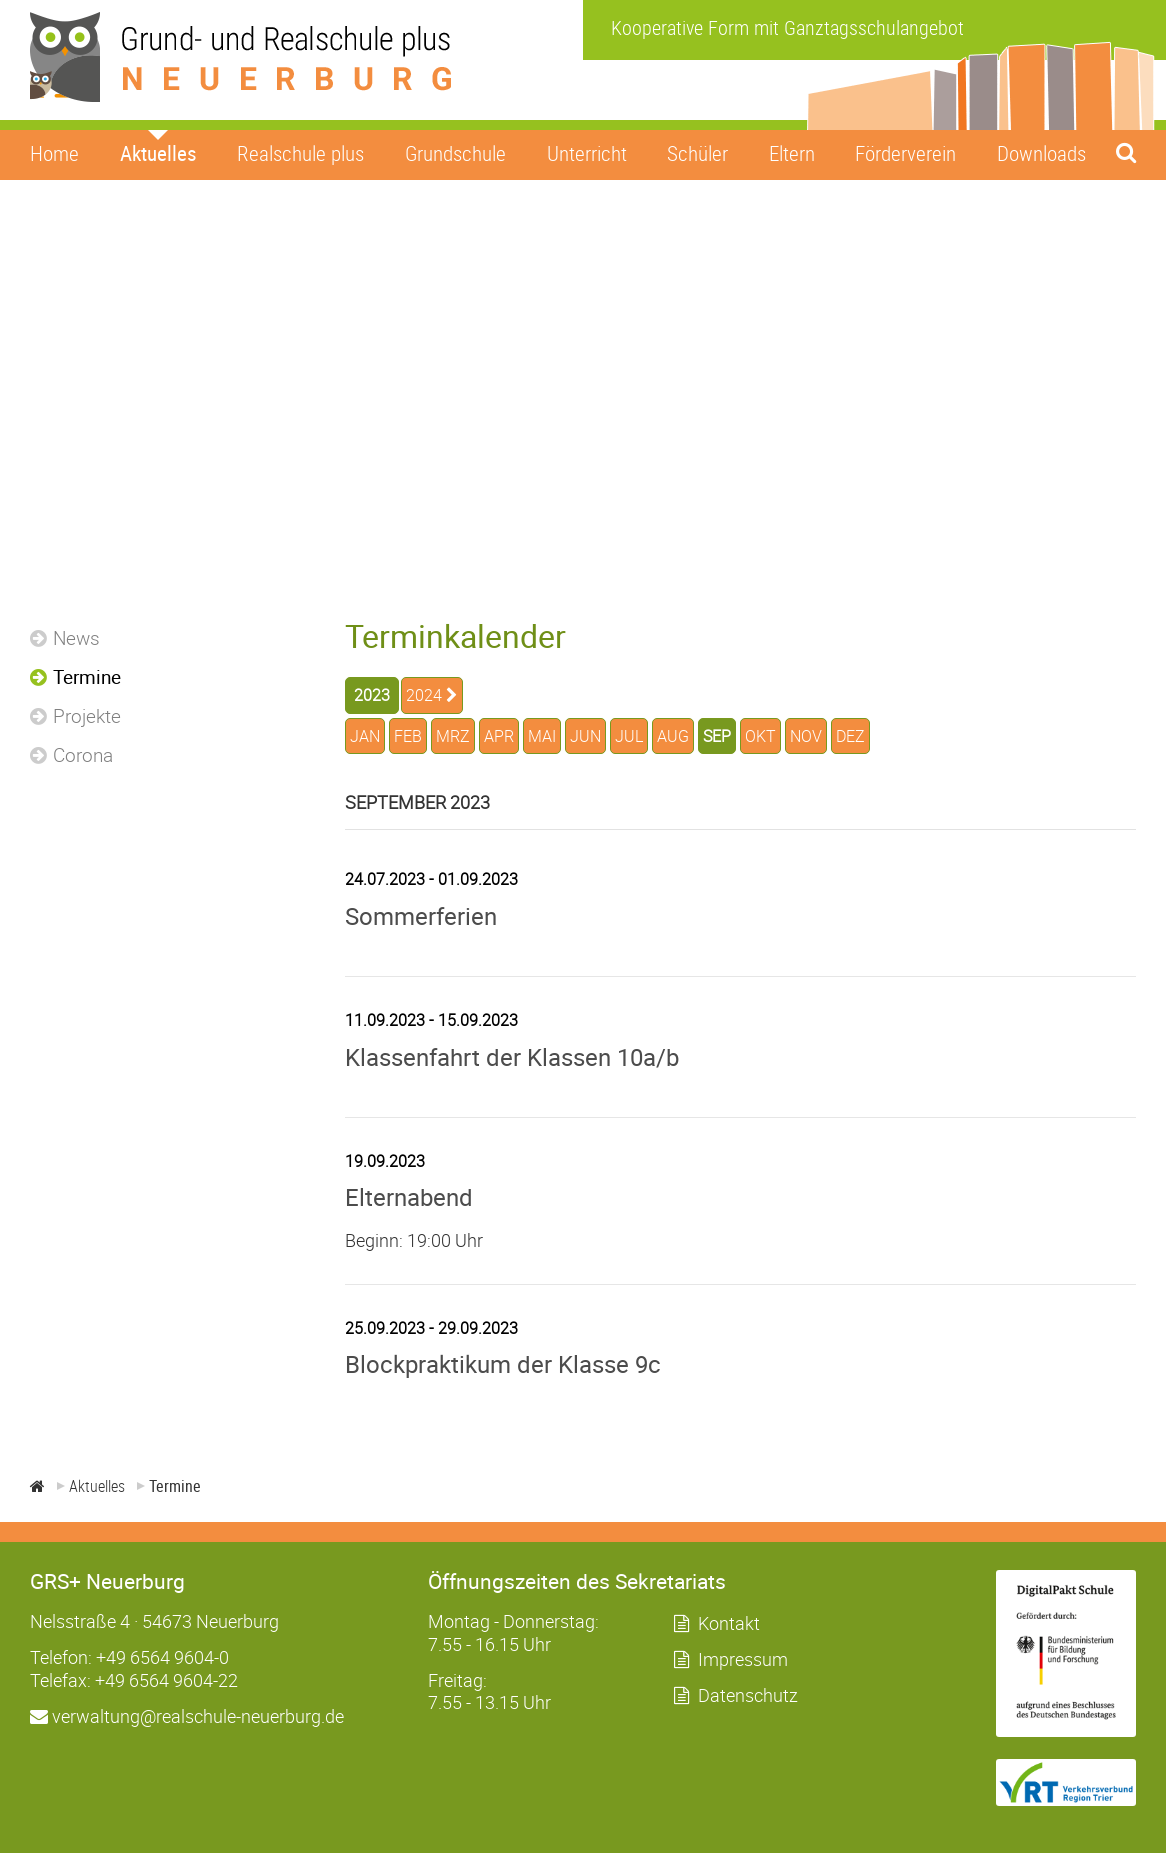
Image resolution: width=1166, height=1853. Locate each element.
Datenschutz (748, 1695)
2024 (424, 695)
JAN (365, 736)
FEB (408, 736)
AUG (673, 736)
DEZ (850, 736)
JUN (585, 736)
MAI (542, 736)
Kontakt (729, 1623)
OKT (760, 736)
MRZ (453, 736)
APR (499, 736)
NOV (806, 736)
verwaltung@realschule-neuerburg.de (187, 1716)
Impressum (743, 1659)
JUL (629, 736)
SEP (717, 736)
